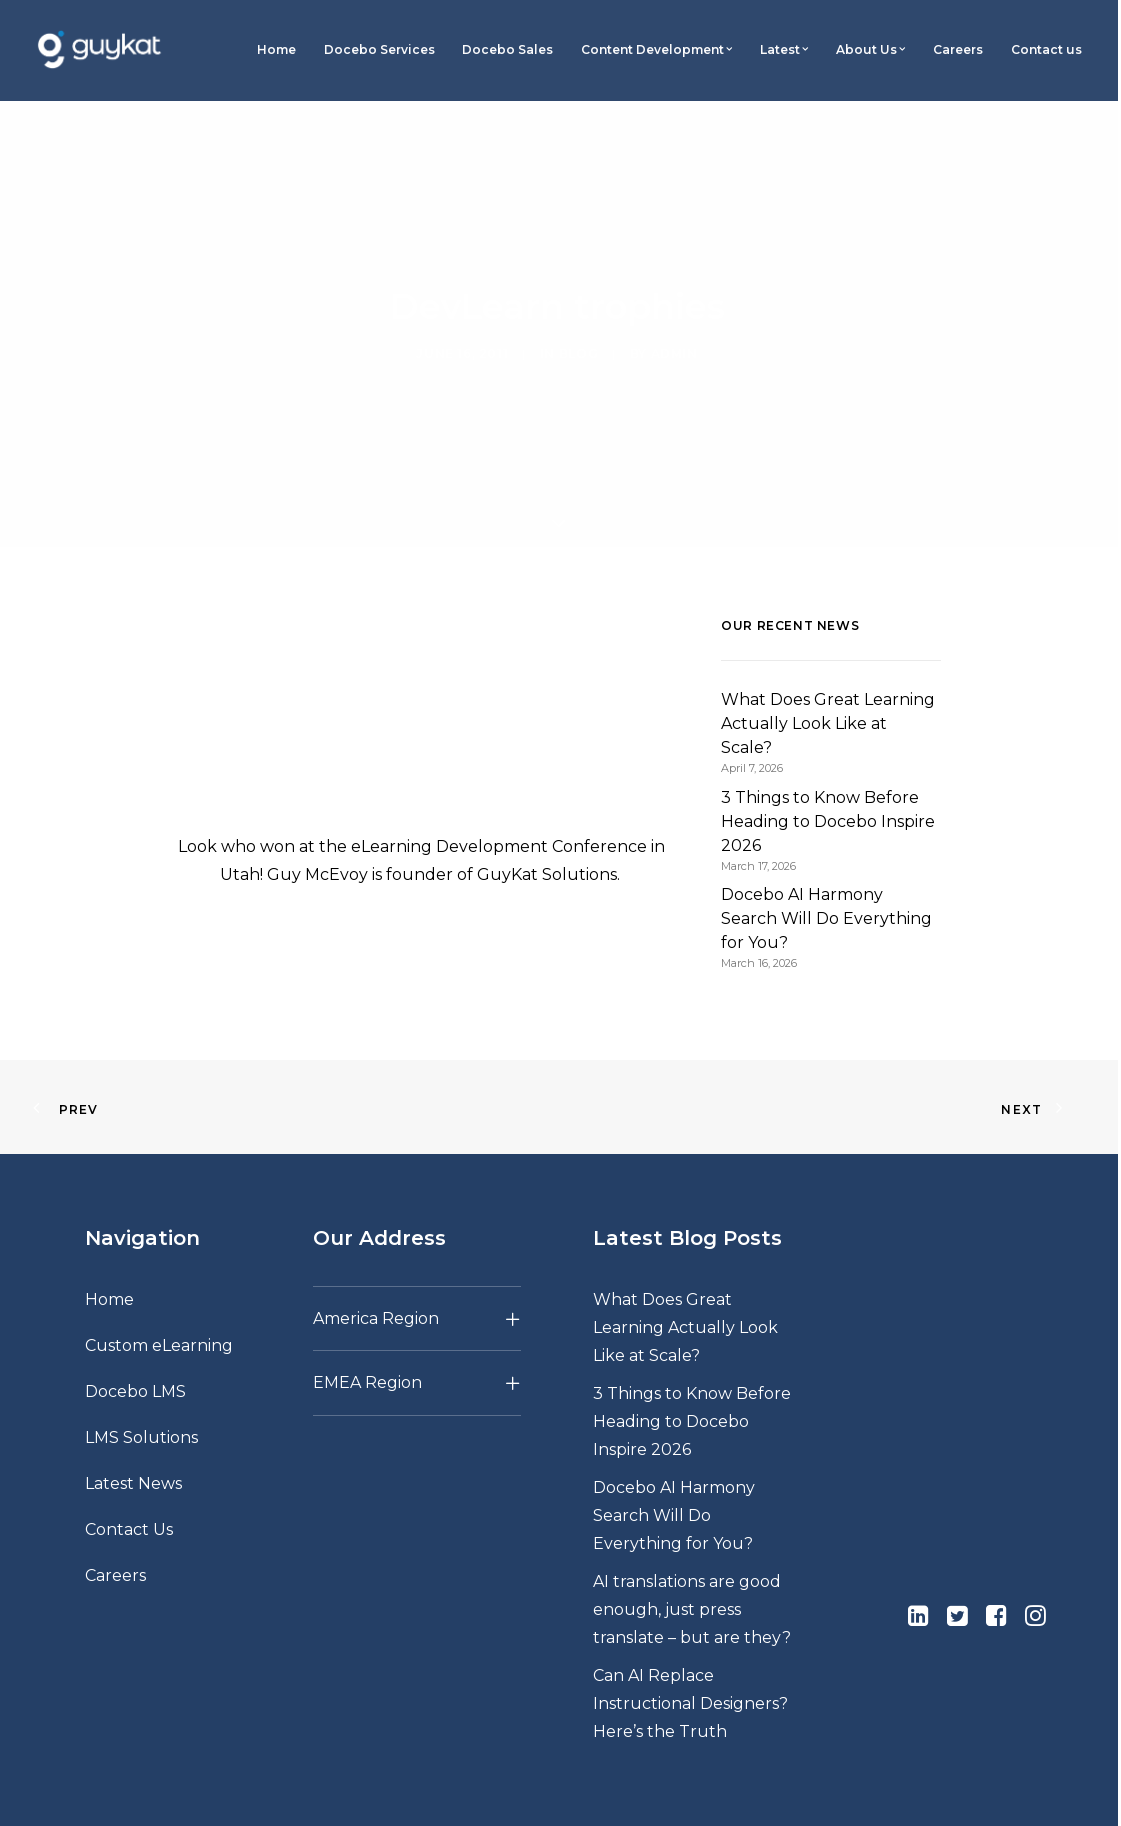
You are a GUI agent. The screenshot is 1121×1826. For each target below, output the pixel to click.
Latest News (133, 1441)
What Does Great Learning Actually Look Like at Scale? (685, 1285)
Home (276, 49)
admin (674, 332)
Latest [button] (784, 49)
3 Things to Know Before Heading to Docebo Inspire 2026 (692, 1379)
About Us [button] (870, 49)
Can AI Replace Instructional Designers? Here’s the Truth (690, 1661)
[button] (918, 1578)
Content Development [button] (656, 49)
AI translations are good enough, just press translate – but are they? (692, 1567)
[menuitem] (277, 50)
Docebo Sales (507, 49)
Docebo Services (379, 49)
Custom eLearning (159, 1303)
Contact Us (129, 1487)
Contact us (1046, 49)
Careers (958, 49)
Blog (578, 332)
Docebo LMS (135, 1349)
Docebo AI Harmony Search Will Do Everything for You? (674, 1473)
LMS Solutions (141, 1395)
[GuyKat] (100, 50)
